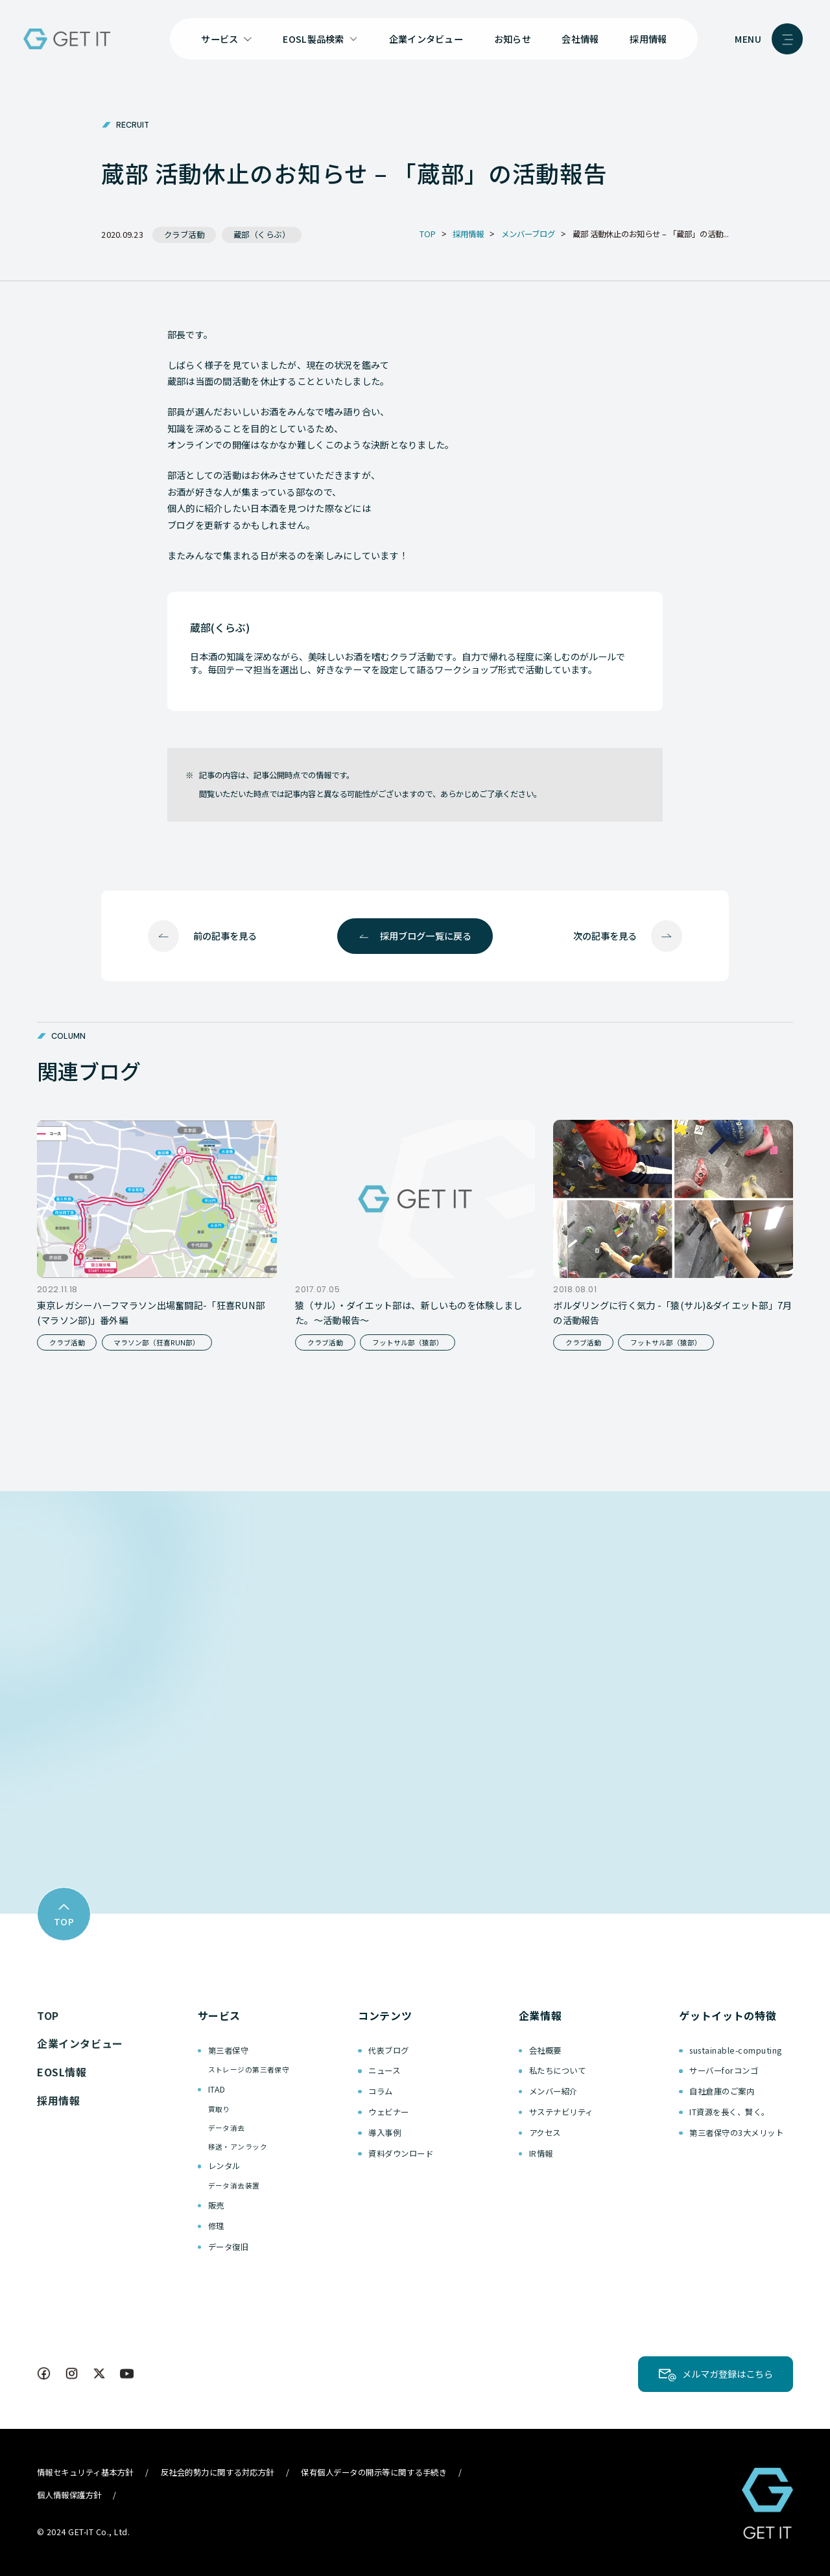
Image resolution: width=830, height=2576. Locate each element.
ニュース (384, 2070)
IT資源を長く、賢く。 (729, 2112)
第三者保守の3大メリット (736, 2133)
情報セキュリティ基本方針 (85, 2472)
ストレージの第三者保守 (249, 2069)
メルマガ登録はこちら (727, 2373)
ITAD (217, 2089)
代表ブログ (388, 2050)
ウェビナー (388, 2112)
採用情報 (648, 38)
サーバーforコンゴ (723, 2070)
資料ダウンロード (400, 2153)
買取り (219, 2109)
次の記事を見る (605, 935)
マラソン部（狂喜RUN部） (156, 1342)
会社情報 (580, 38)
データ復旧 (228, 2247)
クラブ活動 (184, 234)
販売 (216, 2205)
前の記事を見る (225, 935)
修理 (216, 2226)
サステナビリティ (561, 2112)
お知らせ (512, 38)
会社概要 (545, 2050)
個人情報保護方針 (69, 2495)
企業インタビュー (426, 38)
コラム (380, 2091)
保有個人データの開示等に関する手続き (374, 2472)
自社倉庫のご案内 (721, 2091)
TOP (48, 2015)
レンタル (224, 2166)
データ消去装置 (234, 2185)
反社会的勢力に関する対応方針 (217, 2472)
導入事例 (384, 2133)
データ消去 (226, 2128)
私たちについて (557, 2070)
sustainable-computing (735, 2050)
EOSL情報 (62, 2072)
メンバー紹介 (553, 2091)
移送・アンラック (237, 2147)
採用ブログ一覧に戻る (425, 935)
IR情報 (541, 2153)
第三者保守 (228, 2050)
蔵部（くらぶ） (261, 234)
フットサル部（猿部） (408, 1342)
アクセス (545, 2133)
